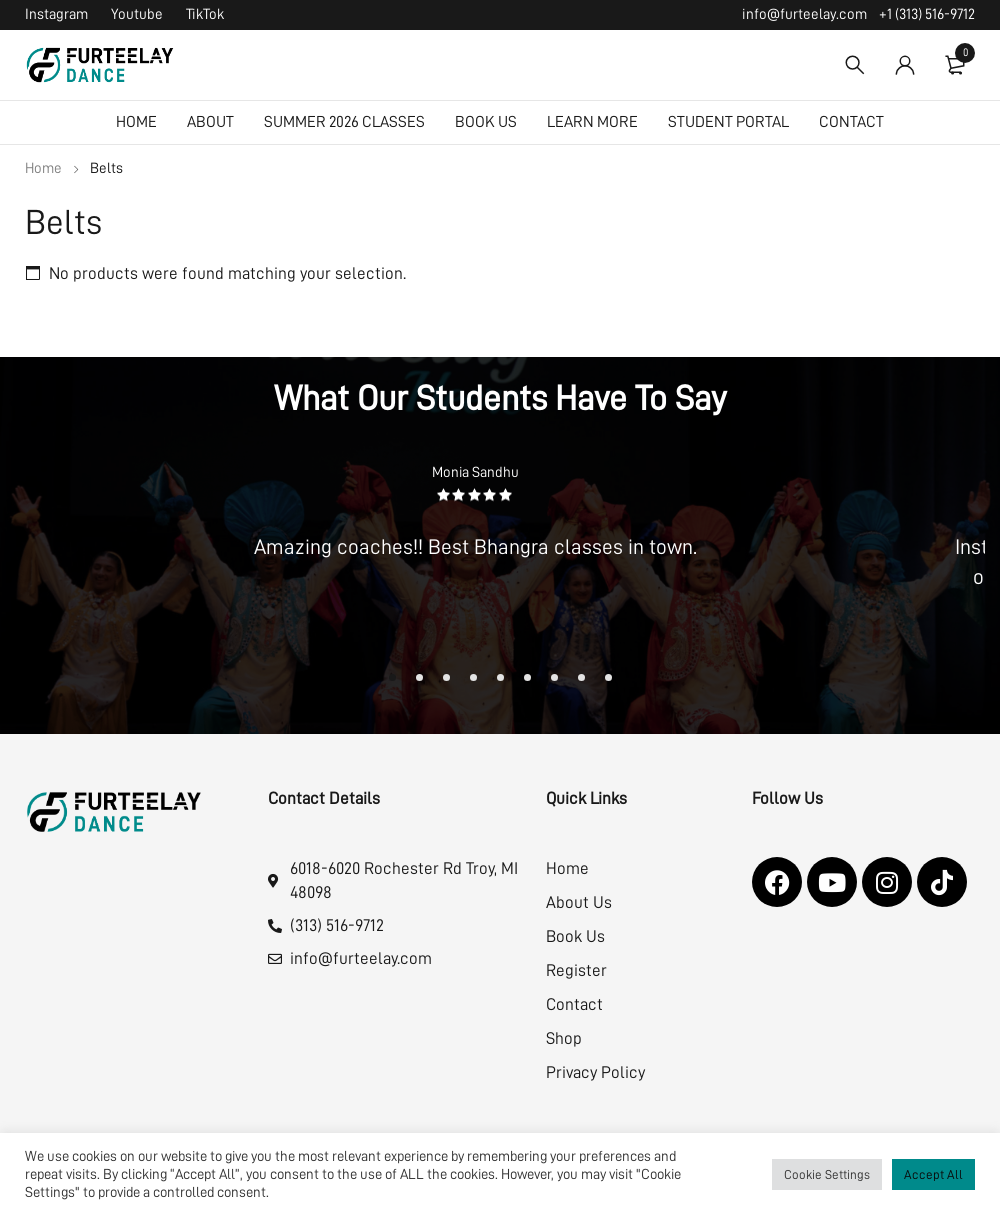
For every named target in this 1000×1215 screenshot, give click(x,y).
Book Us (575, 936)
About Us (579, 902)
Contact (574, 1004)
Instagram (56, 14)
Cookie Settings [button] (827, 1174)
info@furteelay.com (804, 14)
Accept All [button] (933, 1174)
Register (576, 970)
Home (43, 168)
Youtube (137, 14)
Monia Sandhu (475, 472)
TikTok (205, 14)
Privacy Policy (595, 1072)
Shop (564, 1038)
